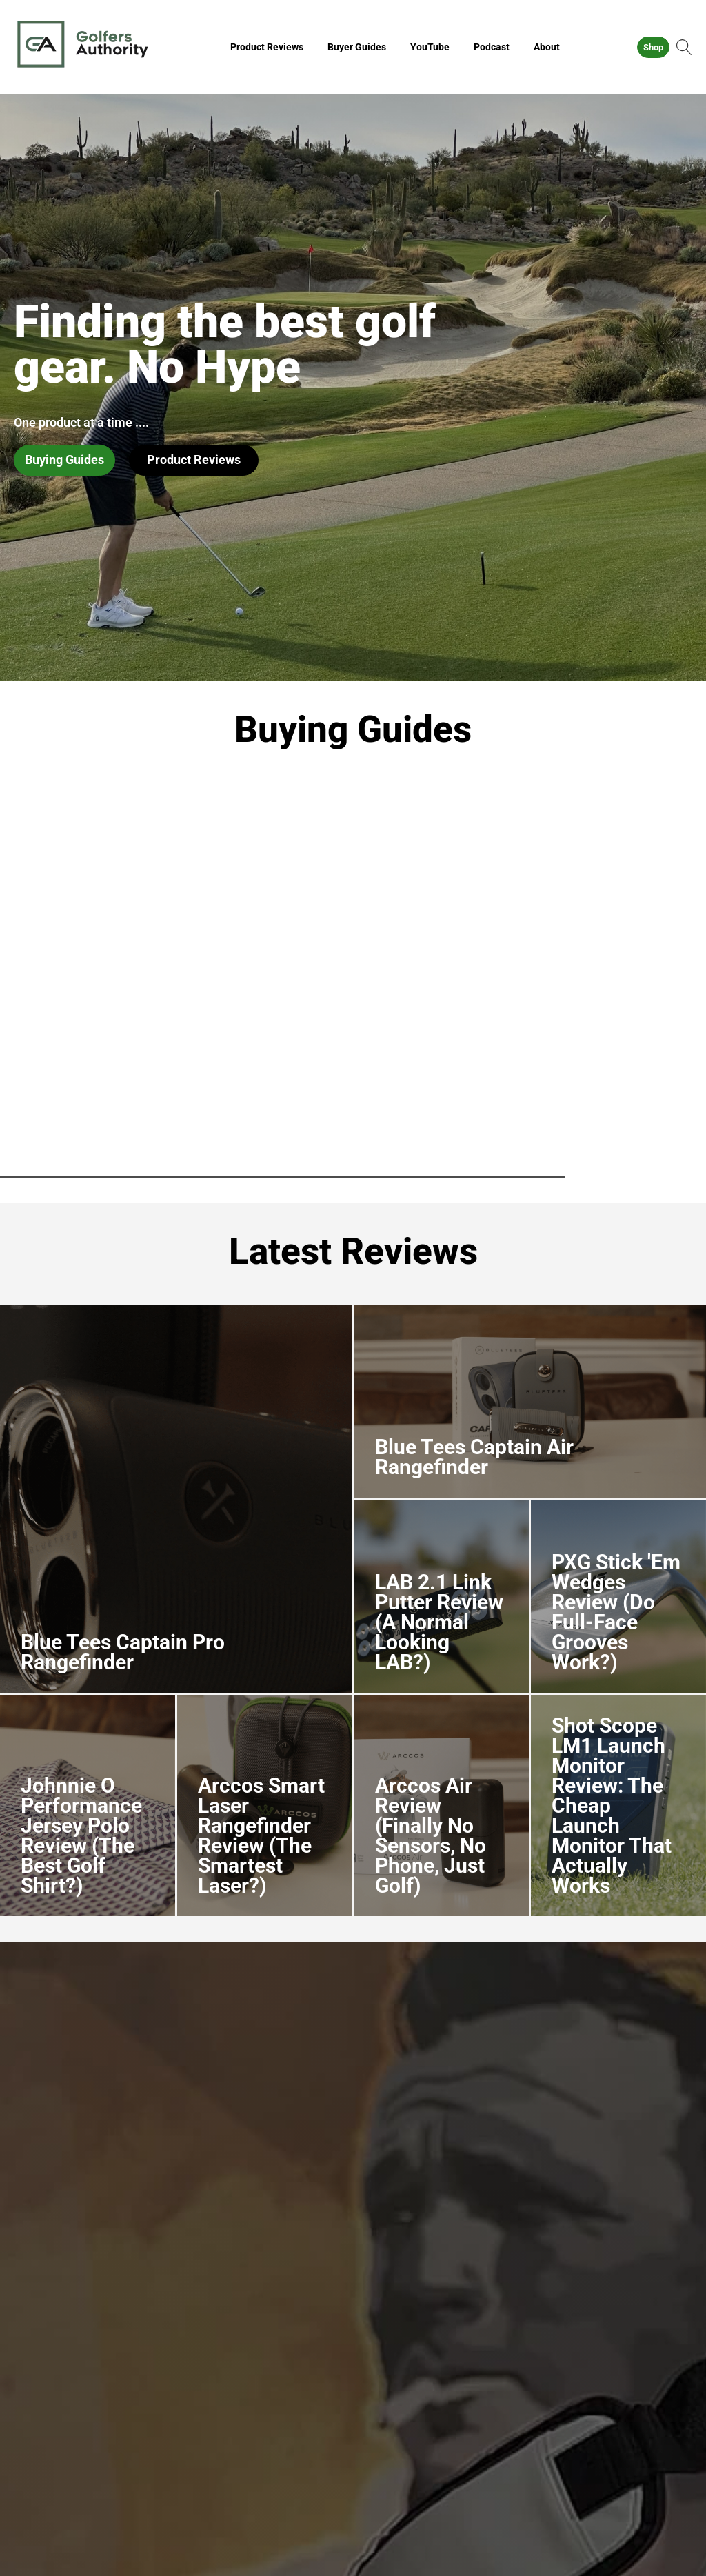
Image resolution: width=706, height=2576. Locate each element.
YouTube (430, 46)
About (547, 46)
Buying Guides (64, 459)
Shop (653, 47)
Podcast (492, 46)
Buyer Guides (356, 46)
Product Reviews (266, 46)
